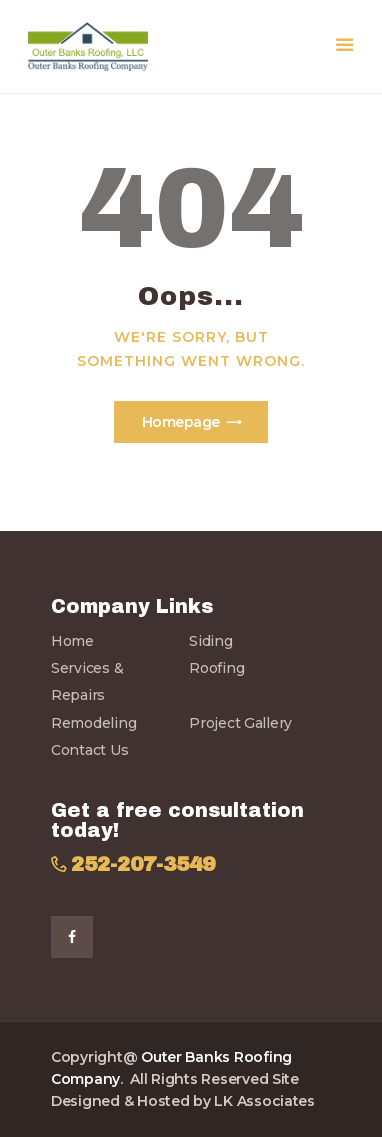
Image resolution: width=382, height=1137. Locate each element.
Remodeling (93, 723)
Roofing (216, 668)
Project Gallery (240, 723)
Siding (210, 641)
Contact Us (89, 750)
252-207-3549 (143, 864)
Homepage (181, 422)
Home (72, 641)
